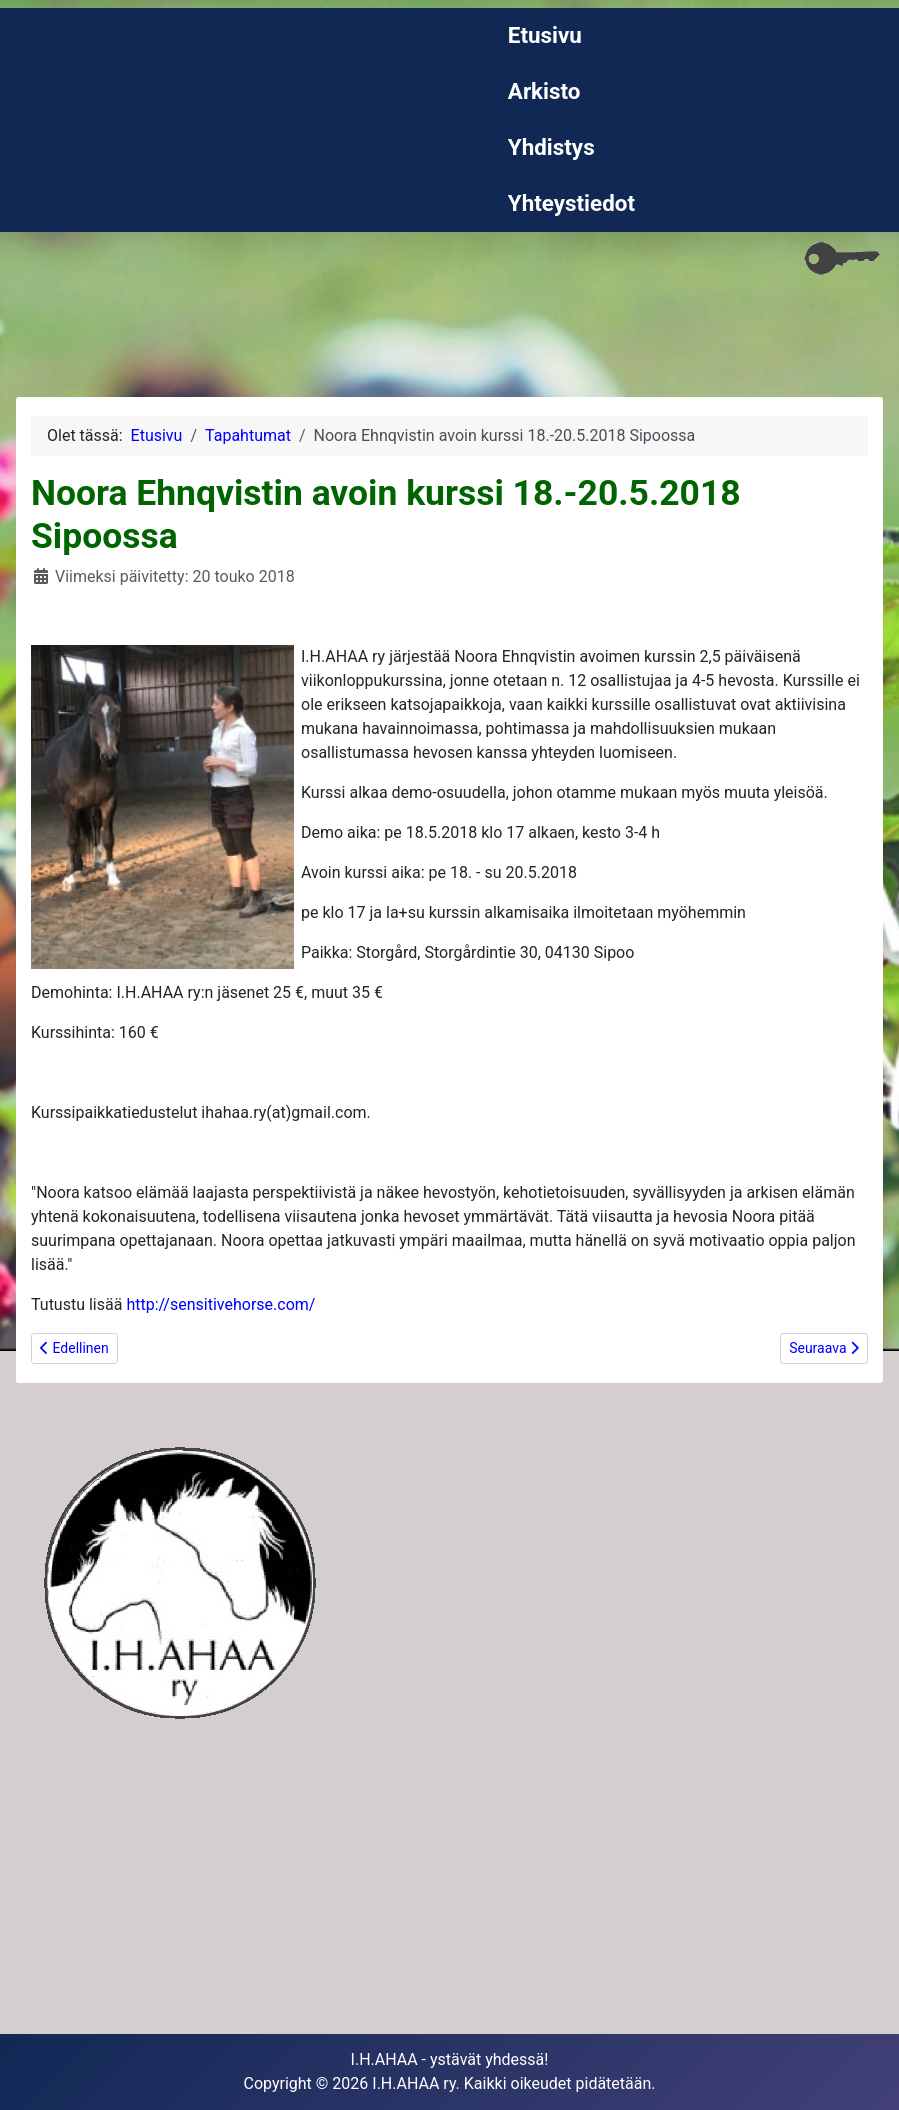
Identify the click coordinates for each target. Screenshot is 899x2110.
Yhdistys (551, 147)
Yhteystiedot (571, 203)
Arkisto (544, 91)
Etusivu (545, 35)
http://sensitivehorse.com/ (220, 1304)
